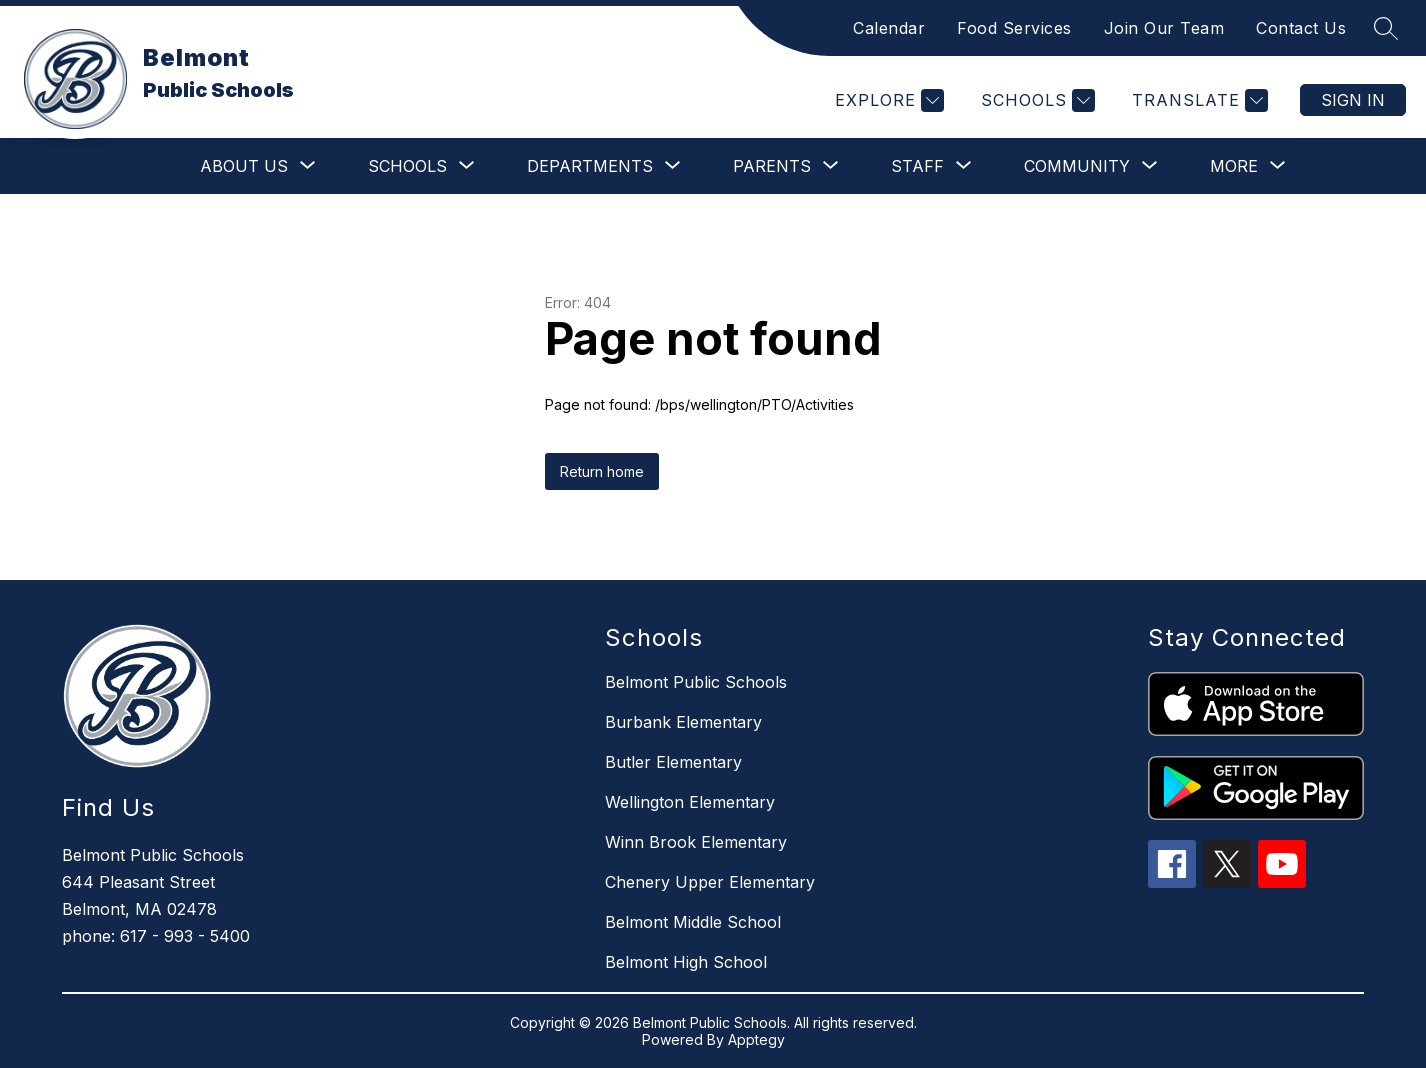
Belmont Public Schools (696, 682)
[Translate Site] (1197, 100)
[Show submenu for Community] (1077, 166)
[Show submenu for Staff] (917, 166)
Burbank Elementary (683, 722)
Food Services (1014, 28)
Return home (602, 471)
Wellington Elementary (690, 802)
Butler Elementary (673, 762)
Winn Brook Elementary (696, 842)
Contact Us (1301, 28)
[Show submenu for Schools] (407, 166)
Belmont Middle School (693, 922)
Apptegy (756, 1039)
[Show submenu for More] (1234, 166)
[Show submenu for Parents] (772, 166)
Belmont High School (686, 962)
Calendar (889, 28)
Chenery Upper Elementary (710, 882)
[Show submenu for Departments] (590, 166)
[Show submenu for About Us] (244, 166)
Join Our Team (1164, 28)
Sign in (1353, 100)
